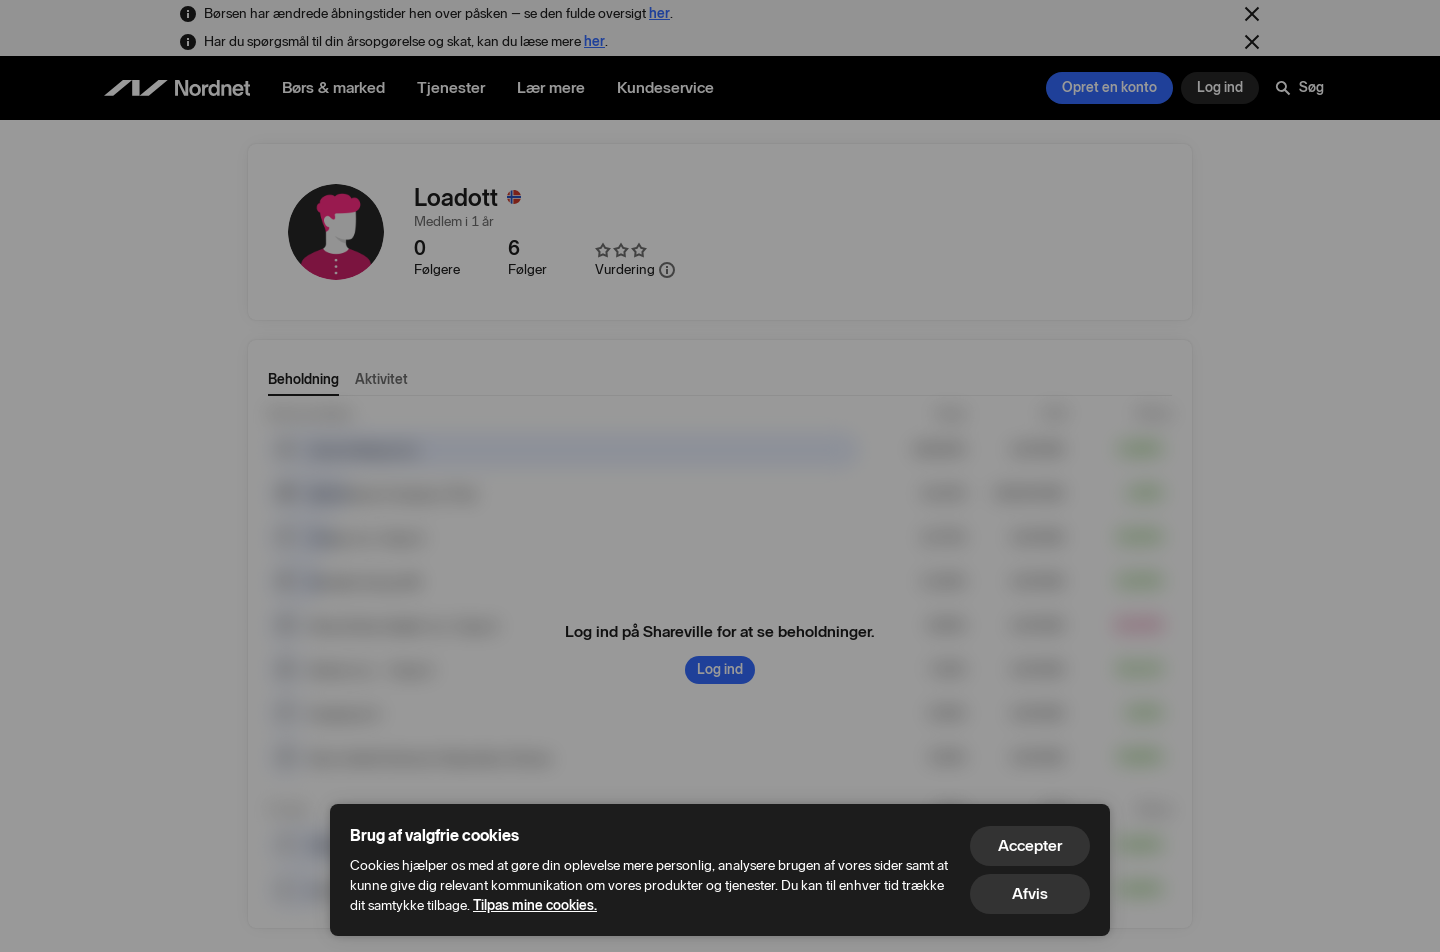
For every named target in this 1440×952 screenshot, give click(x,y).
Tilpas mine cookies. (535, 905)
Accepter (1030, 845)
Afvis (1030, 893)
